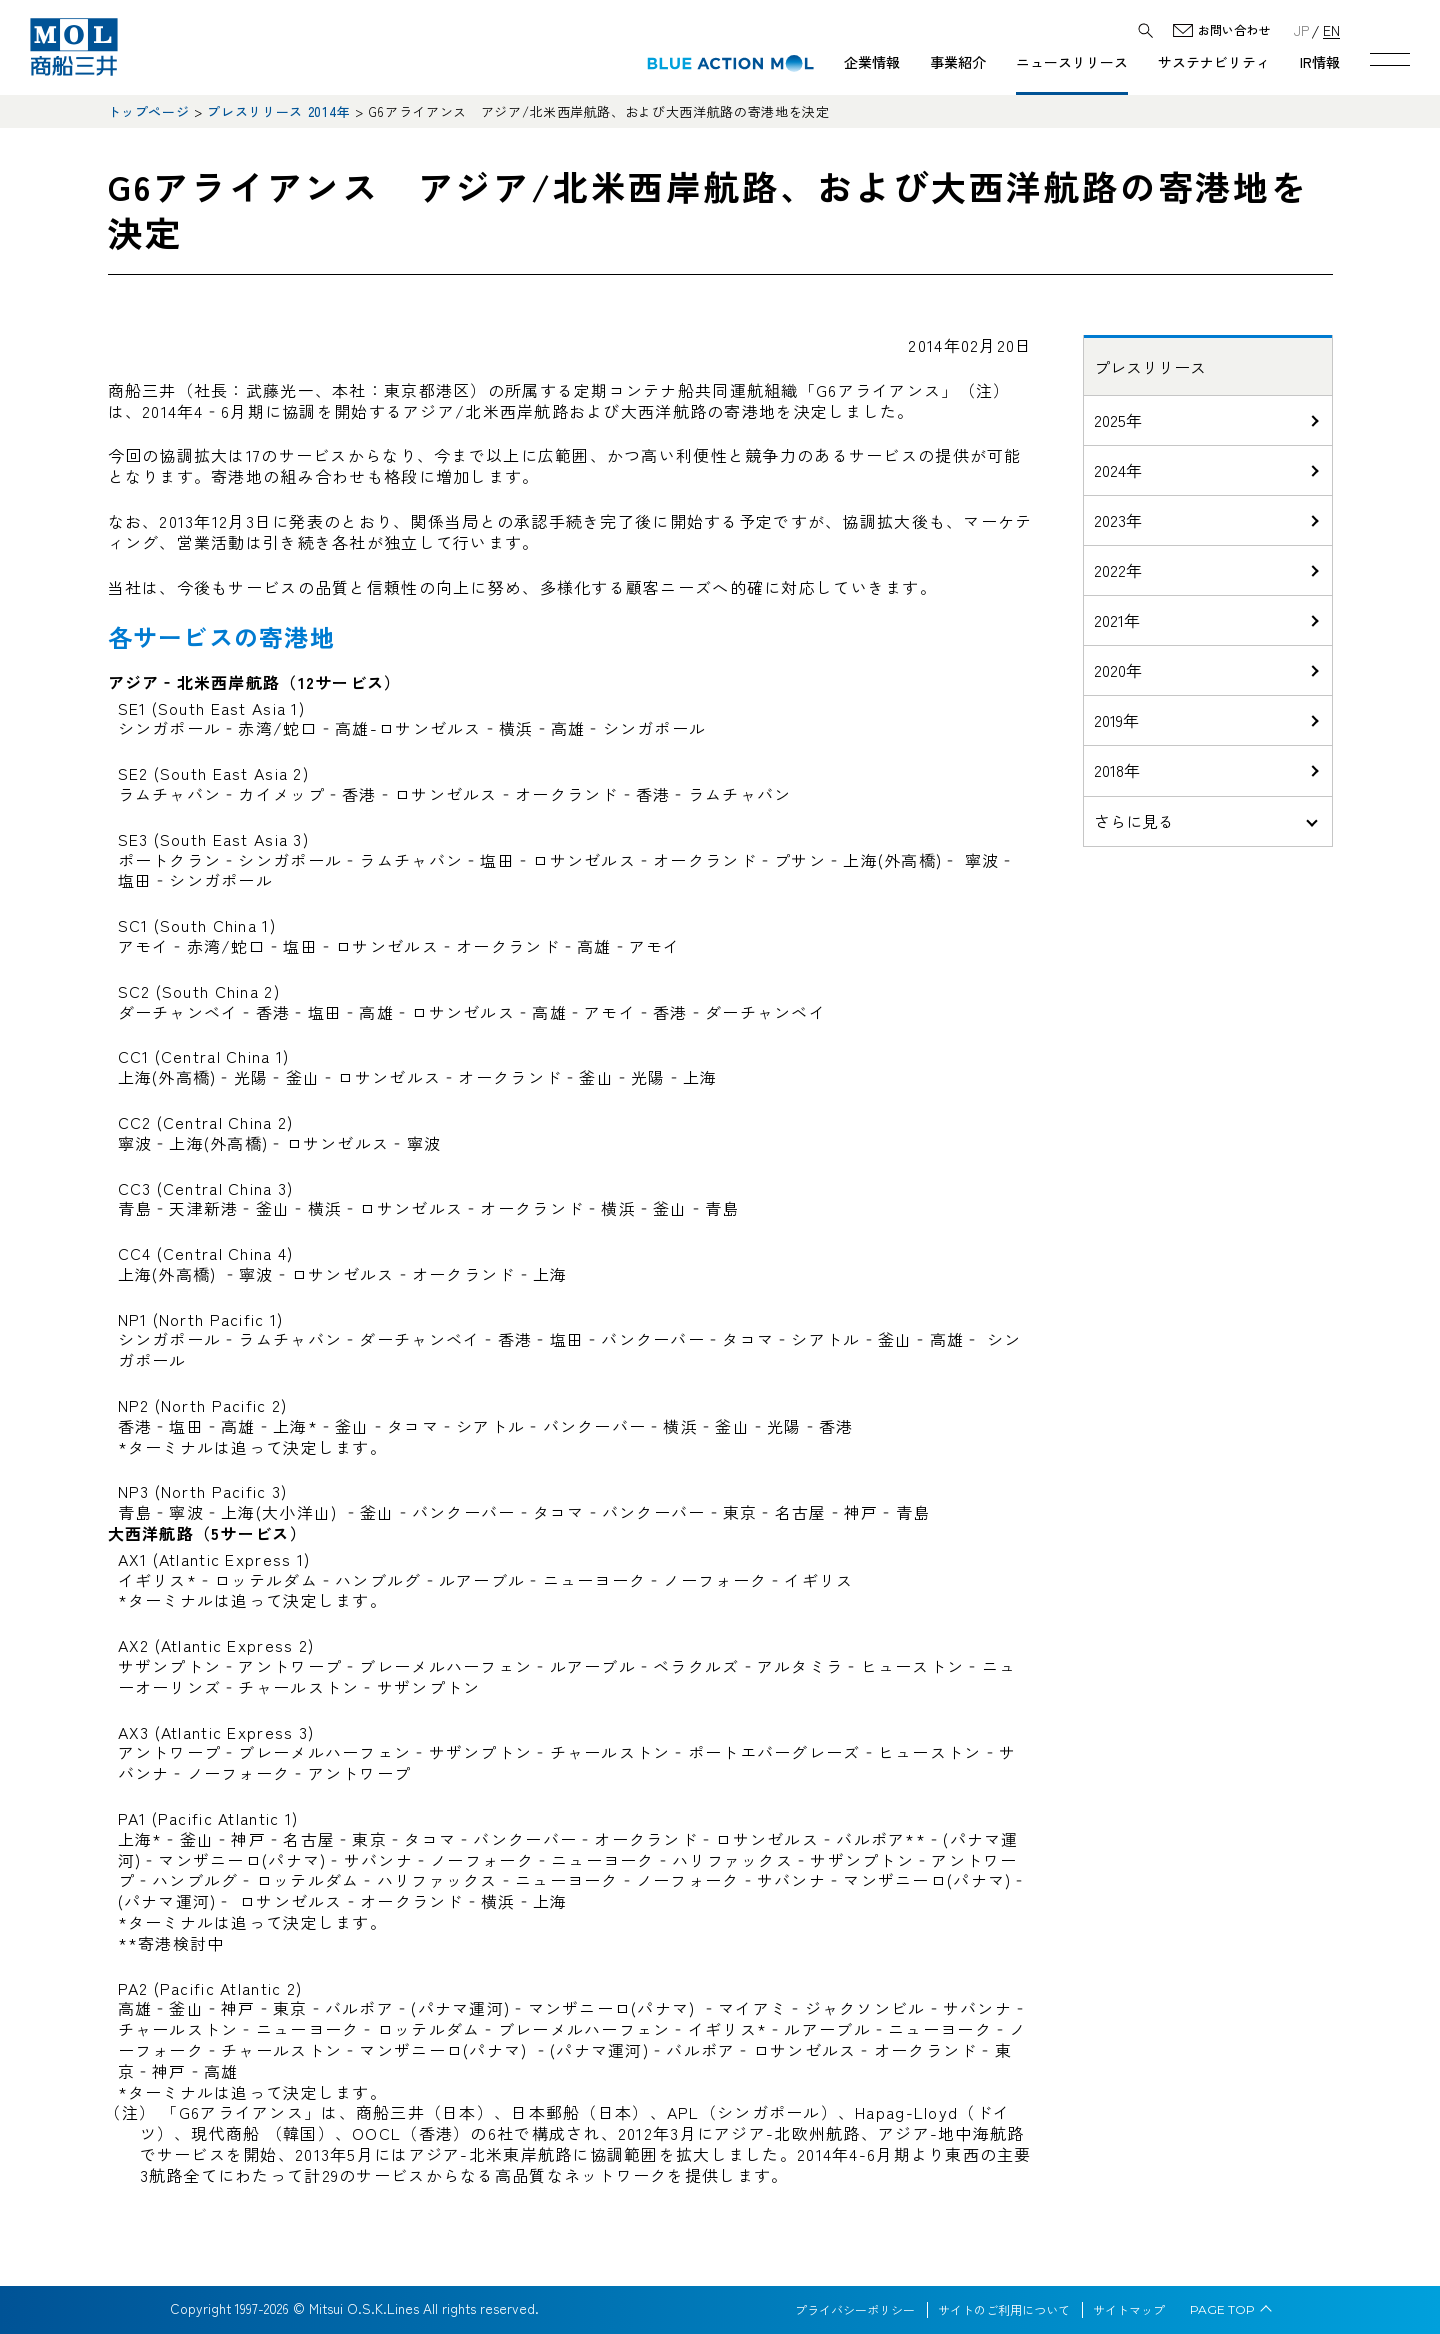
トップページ (149, 111)
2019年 (1116, 720)
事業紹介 (958, 62)
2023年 (1118, 520)
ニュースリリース (1072, 62)
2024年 (1118, 470)
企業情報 (872, 62)
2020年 (1118, 670)
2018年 (1117, 770)
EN (1331, 29)
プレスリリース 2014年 (278, 111)
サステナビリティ (1214, 62)
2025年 (1118, 420)
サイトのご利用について (1004, 2310)
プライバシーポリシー (855, 2310)
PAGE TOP (1222, 2310)
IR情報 (1320, 62)
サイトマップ (1129, 2310)
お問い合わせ (1234, 30)
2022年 (1118, 570)
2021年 (1117, 620)
